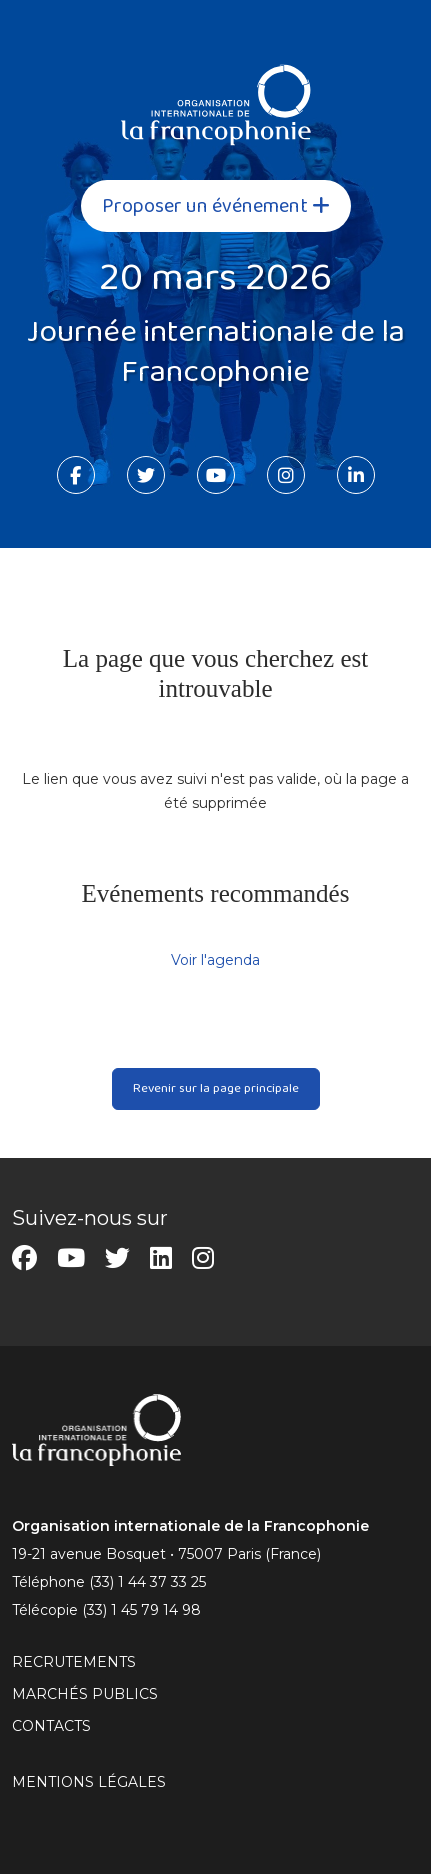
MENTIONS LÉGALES (89, 1782)
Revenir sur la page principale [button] (216, 1088)
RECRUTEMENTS (74, 1662)
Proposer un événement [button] (216, 206)
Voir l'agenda (215, 960)
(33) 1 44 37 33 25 (147, 1582)
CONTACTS (51, 1726)
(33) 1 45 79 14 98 (141, 1610)
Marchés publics (85, 1694)
